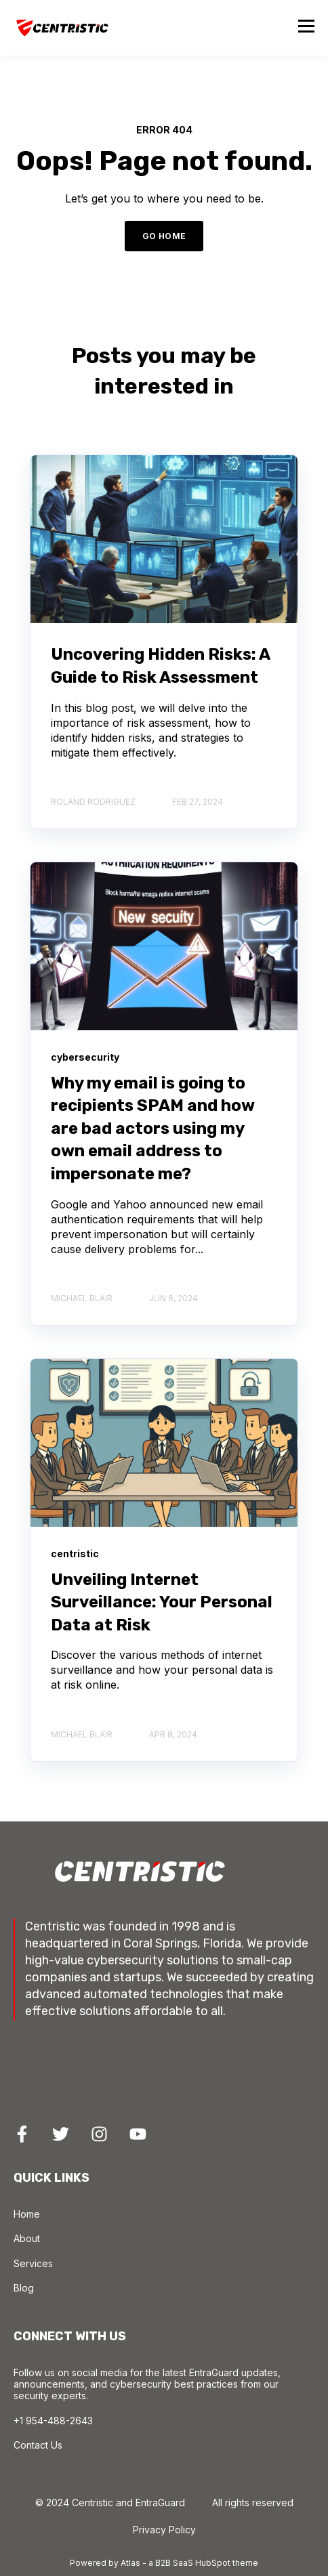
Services (33, 2263)
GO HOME (164, 236)
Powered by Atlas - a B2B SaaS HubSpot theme (164, 2563)
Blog (24, 2288)
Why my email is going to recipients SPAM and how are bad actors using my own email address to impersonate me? (152, 1128)
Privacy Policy (164, 2529)
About (27, 2238)
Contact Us (38, 2445)
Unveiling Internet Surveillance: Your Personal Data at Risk (161, 1602)
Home (27, 2214)
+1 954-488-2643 (53, 2420)
